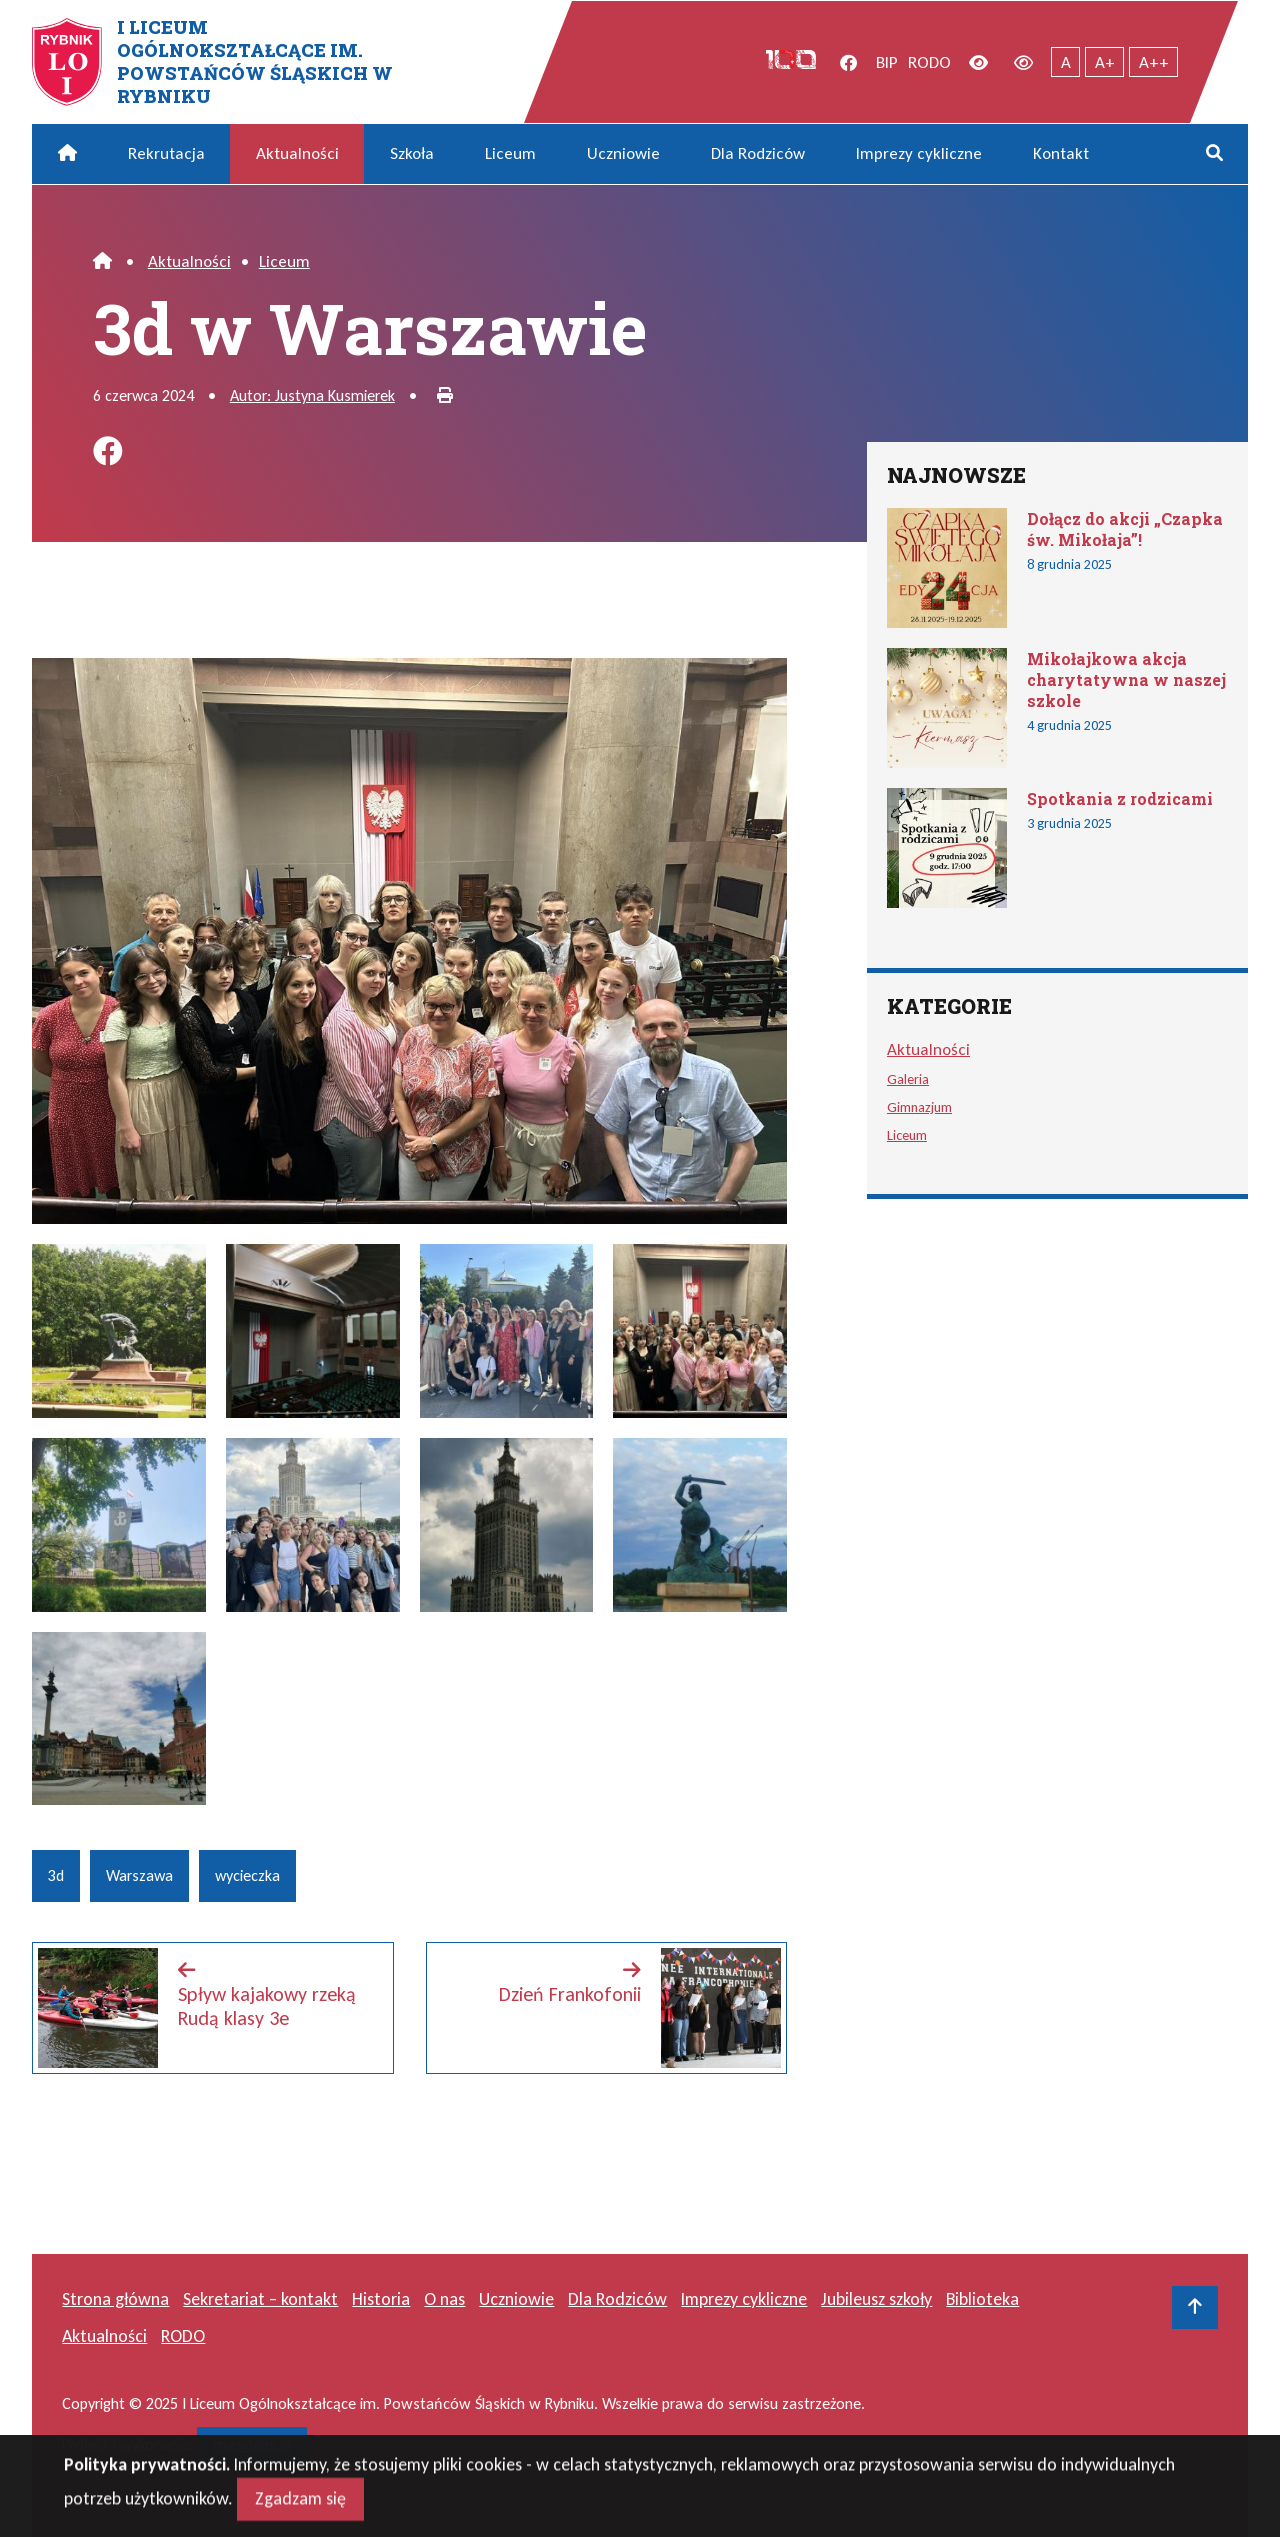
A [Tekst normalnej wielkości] (1066, 62)
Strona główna (115, 2299)
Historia (381, 2299)
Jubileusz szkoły (876, 2299)
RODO (929, 62)
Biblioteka (982, 2299)
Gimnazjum (919, 1107)
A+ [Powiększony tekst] (1105, 62)
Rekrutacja (166, 153)
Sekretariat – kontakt (260, 2299)
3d (56, 1875)
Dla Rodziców (758, 153)
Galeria (908, 1079)
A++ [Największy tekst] (1154, 62)
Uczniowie (623, 153)
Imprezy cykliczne (919, 153)
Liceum (510, 153)
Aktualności (297, 153)
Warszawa (139, 1875)
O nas (444, 2299)
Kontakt (1061, 153)
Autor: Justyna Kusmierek (312, 395)
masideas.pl (252, 2444)
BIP (887, 62)
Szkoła (412, 153)
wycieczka (247, 1875)
